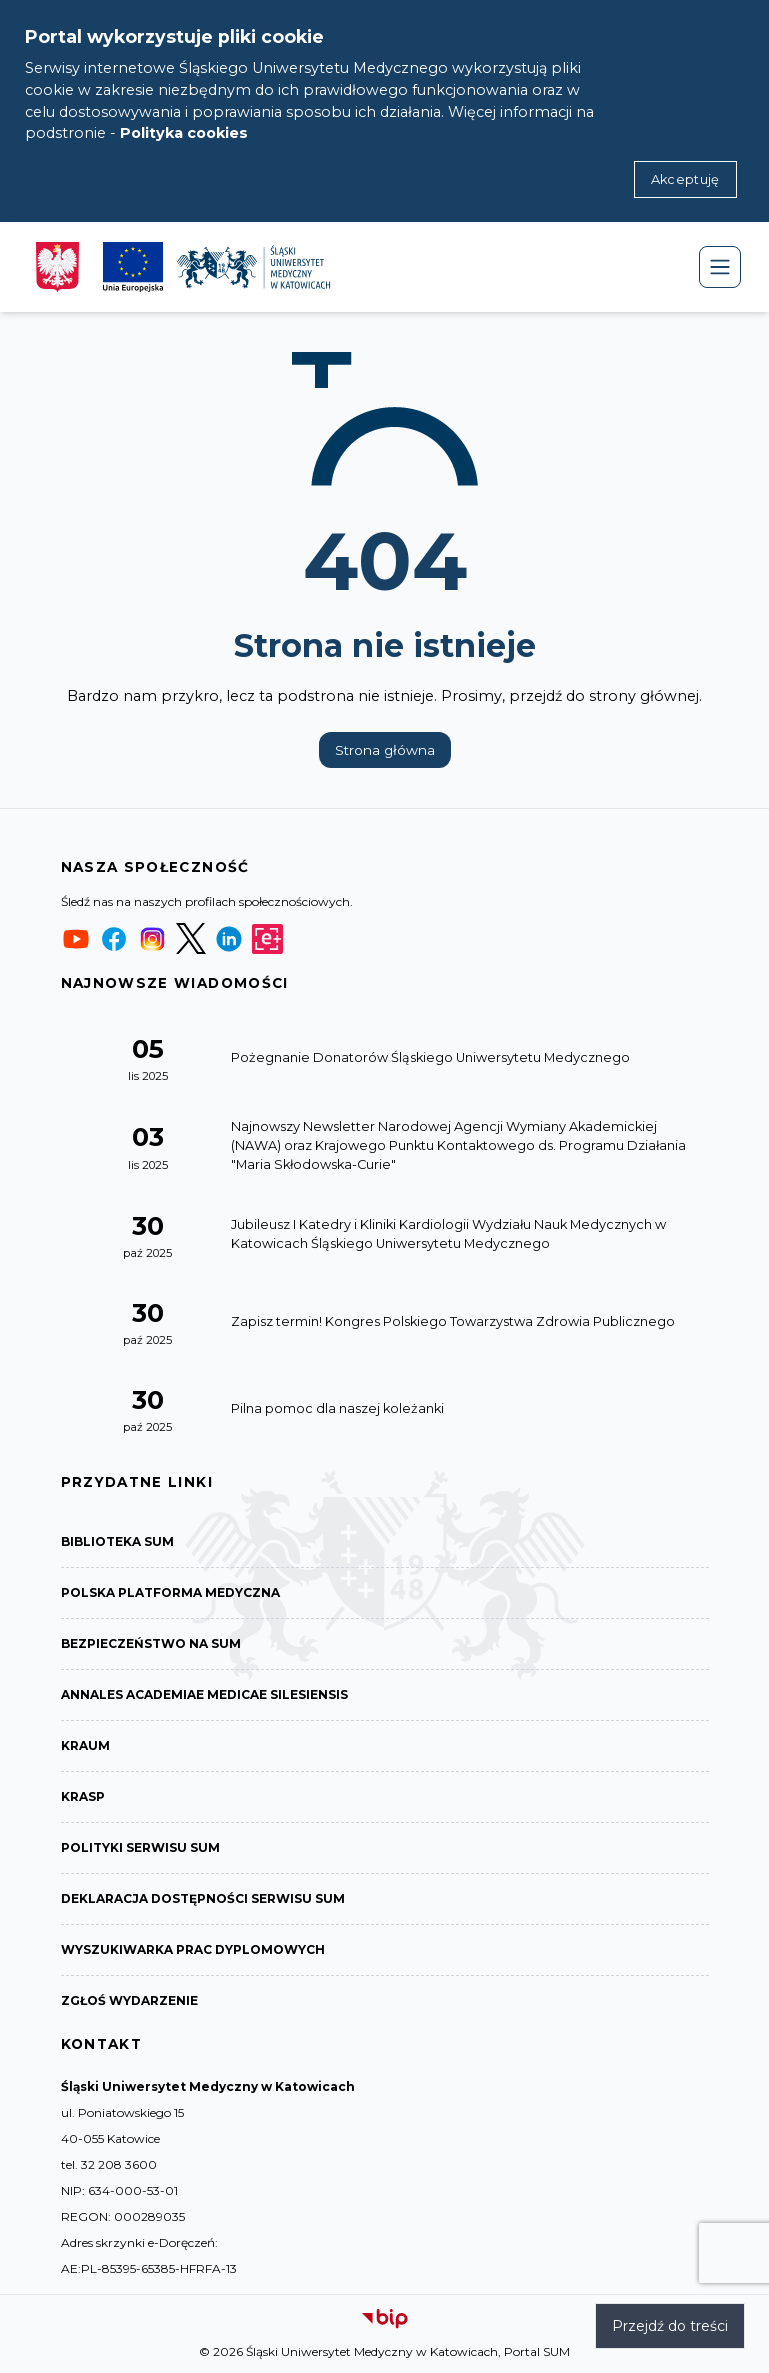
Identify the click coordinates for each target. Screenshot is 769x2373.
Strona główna (385, 750)
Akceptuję (685, 179)
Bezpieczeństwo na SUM (151, 1643)
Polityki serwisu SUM (140, 1847)
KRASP (83, 1796)
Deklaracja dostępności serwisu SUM (203, 1898)
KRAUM (85, 1745)
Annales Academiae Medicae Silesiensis (204, 1694)
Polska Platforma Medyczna (170, 1592)
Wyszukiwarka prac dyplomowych (193, 1949)
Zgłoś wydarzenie (129, 2000)
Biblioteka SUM (117, 1541)
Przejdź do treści (670, 2326)
